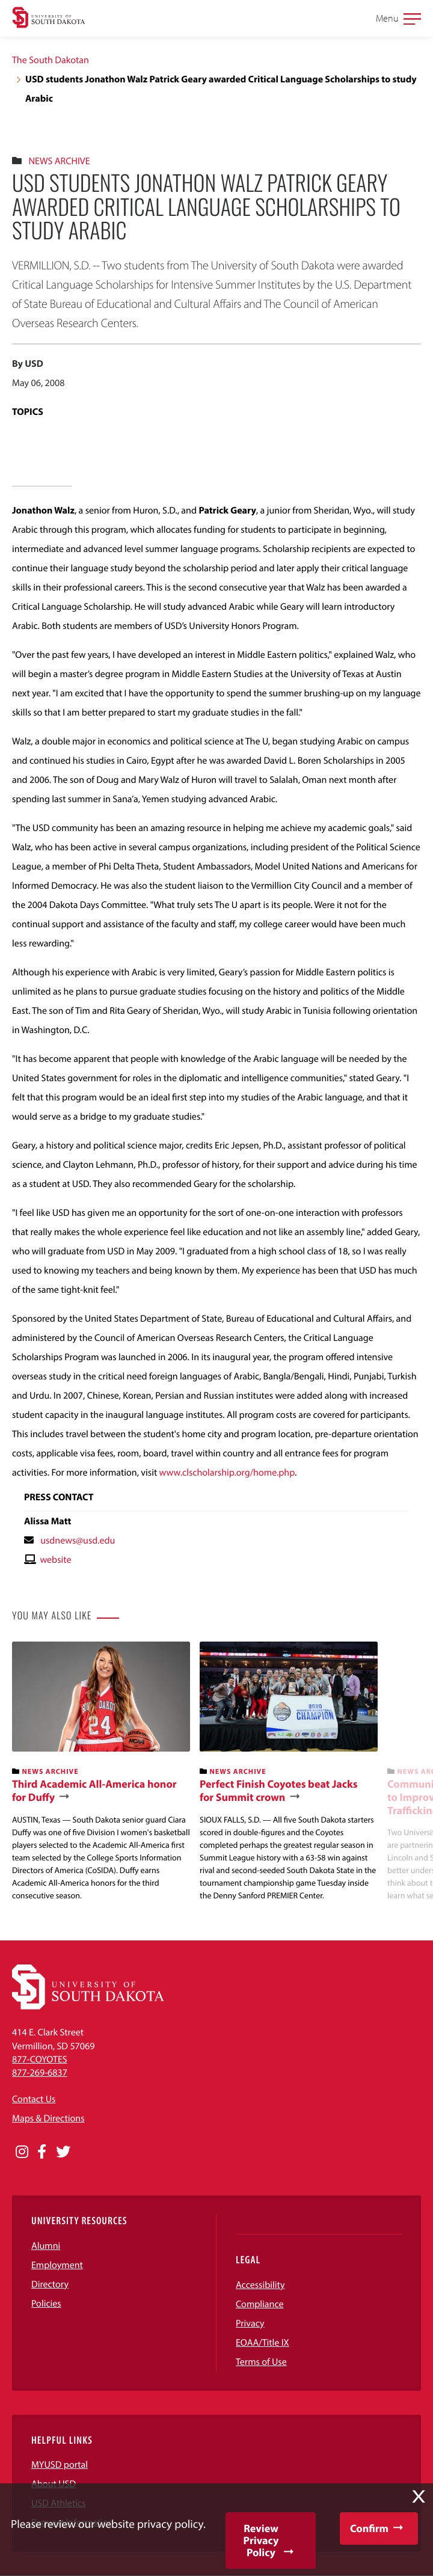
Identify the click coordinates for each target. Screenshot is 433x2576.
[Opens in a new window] (22, 2152)
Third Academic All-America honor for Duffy (94, 1790)
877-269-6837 (39, 2073)
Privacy (250, 2323)
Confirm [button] (369, 2528)
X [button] (418, 2496)
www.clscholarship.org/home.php (227, 1473)
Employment (57, 2265)
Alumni (45, 2246)
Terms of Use (261, 2362)
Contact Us (33, 2099)
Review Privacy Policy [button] (261, 2540)
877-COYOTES (39, 2059)
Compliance (260, 2304)
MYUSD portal (59, 2465)
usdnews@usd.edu (77, 1541)
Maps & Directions (48, 2118)
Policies (46, 2304)
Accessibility (260, 2285)
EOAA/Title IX (262, 2343)
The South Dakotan (50, 60)
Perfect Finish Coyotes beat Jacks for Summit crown (279, 1790)
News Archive (59, 161)
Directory (50, 2284)
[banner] (101, 1772)
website (55, 1560)
